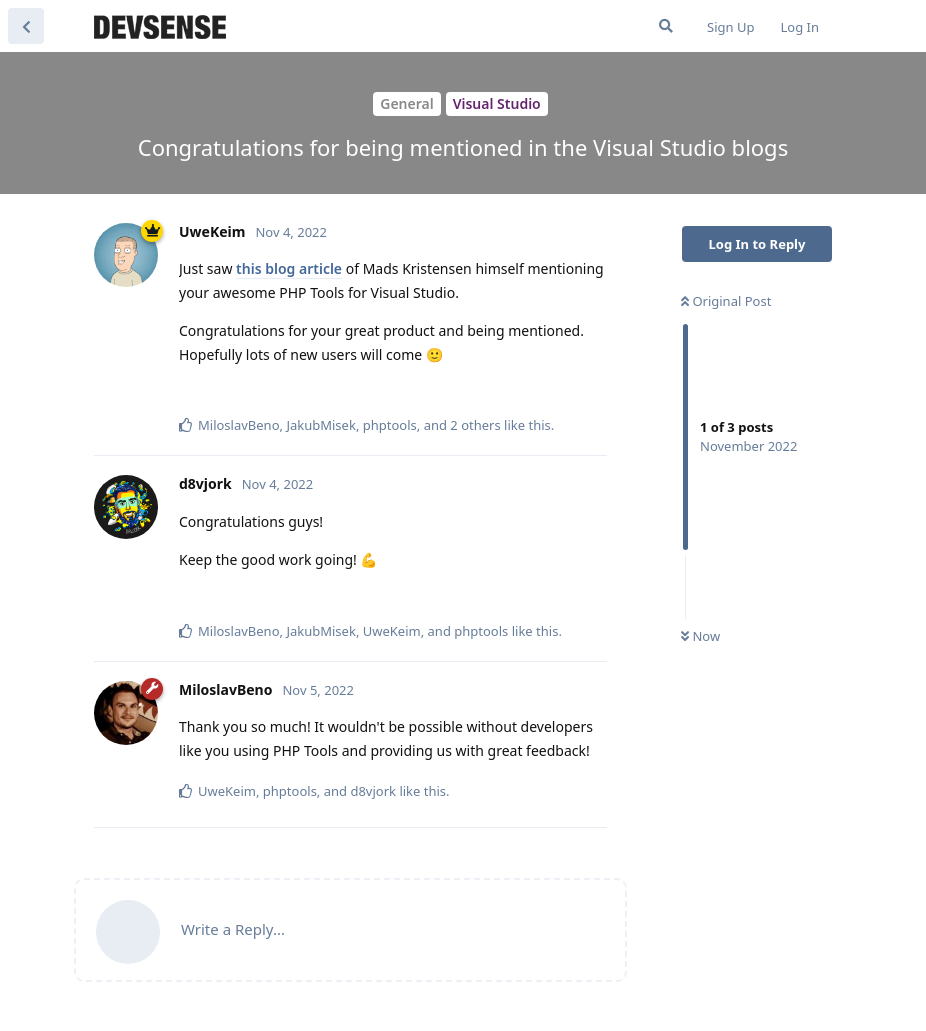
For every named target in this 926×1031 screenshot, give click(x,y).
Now (700, 636)
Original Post (726, 301)
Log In (800, 27)
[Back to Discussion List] (26, 26)
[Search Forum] (666, 26)
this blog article (289, 268)
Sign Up (730, 27)
